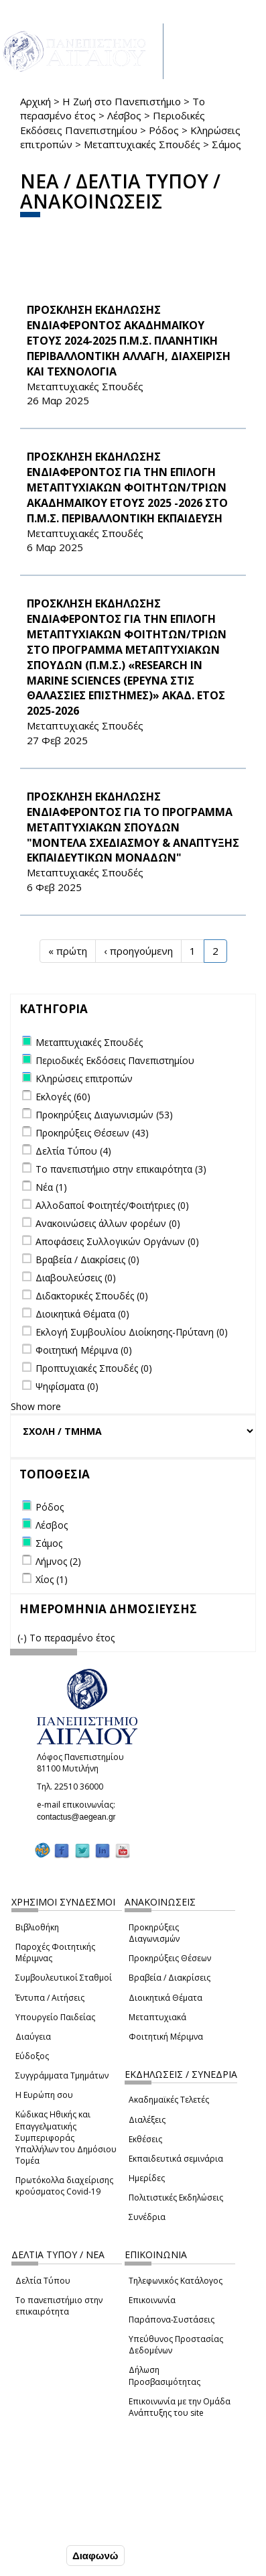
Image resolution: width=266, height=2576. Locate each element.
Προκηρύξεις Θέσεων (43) (92, 1132)
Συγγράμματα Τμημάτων (62, 2075)
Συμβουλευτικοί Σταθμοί (63, 1977)
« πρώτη (67, 950)
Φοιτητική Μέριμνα (166, 2036)
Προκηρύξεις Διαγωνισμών (154, 1933)
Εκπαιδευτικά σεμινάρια (176, 2158)
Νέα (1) (51, 1187)
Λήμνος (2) (58, 1561)
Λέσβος (124, 115)
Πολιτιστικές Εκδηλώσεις (176, 2197)
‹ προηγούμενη (138, 950)
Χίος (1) (52, 1579)
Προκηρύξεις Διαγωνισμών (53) (104, 1114)
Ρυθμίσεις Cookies (54, 2527)
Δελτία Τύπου (42, 2280)
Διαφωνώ (95, 2556)
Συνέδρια (147, 2217)
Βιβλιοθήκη (37, 1927)
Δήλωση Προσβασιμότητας (164, 2375)
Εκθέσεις (145, 2139)
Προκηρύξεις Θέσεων (170, 1958)
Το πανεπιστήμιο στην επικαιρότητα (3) (121, 1169)
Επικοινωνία (152, 2300)
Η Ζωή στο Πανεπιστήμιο (121, 101)
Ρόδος (164, 130)
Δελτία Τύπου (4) (73, 1151)
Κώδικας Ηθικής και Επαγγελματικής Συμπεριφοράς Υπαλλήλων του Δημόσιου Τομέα (66, 2137)
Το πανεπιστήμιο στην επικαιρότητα (59, 2305)
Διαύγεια (33, 2036)
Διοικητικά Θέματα (165, 1997)
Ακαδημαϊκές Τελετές (169, 2099)
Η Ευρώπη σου (44, 2095)
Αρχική (35, 101)
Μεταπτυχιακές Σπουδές (142, 144)
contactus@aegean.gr (80, 1817)
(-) (23, 1637)
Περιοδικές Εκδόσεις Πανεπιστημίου (112, 122)
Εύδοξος (32, 2056)
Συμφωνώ (35, 2556)
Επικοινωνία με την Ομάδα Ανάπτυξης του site (179, 2407)
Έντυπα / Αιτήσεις (49, 1997)
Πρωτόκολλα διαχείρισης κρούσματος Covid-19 (64, 2185)
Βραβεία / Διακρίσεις (169, 1977)
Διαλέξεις (147, 2119)
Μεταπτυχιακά (157, 2017)
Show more (36, 1406)
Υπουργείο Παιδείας (55, 2017)
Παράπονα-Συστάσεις (171, 2319)
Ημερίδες (147, 2178)
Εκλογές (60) (63, 1096)
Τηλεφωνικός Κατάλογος (175, 2280)
